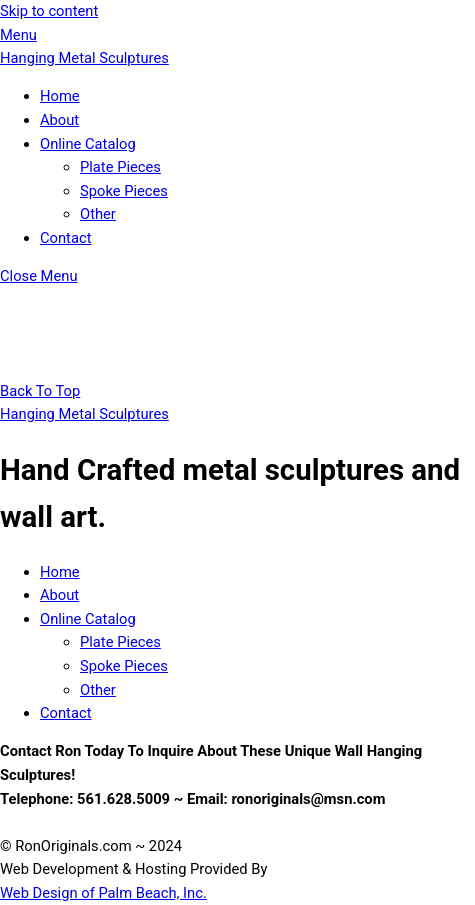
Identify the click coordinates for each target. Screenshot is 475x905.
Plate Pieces (120, 167)
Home (60, 96)
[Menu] (18, 35)
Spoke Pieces (124, 191)
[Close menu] (39, 276)
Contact (65, 238)
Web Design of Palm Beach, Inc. (103, 893)
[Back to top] (40, 391)
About (59, 120)
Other (98, 214)
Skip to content (49, 11)
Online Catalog (88, 144)
